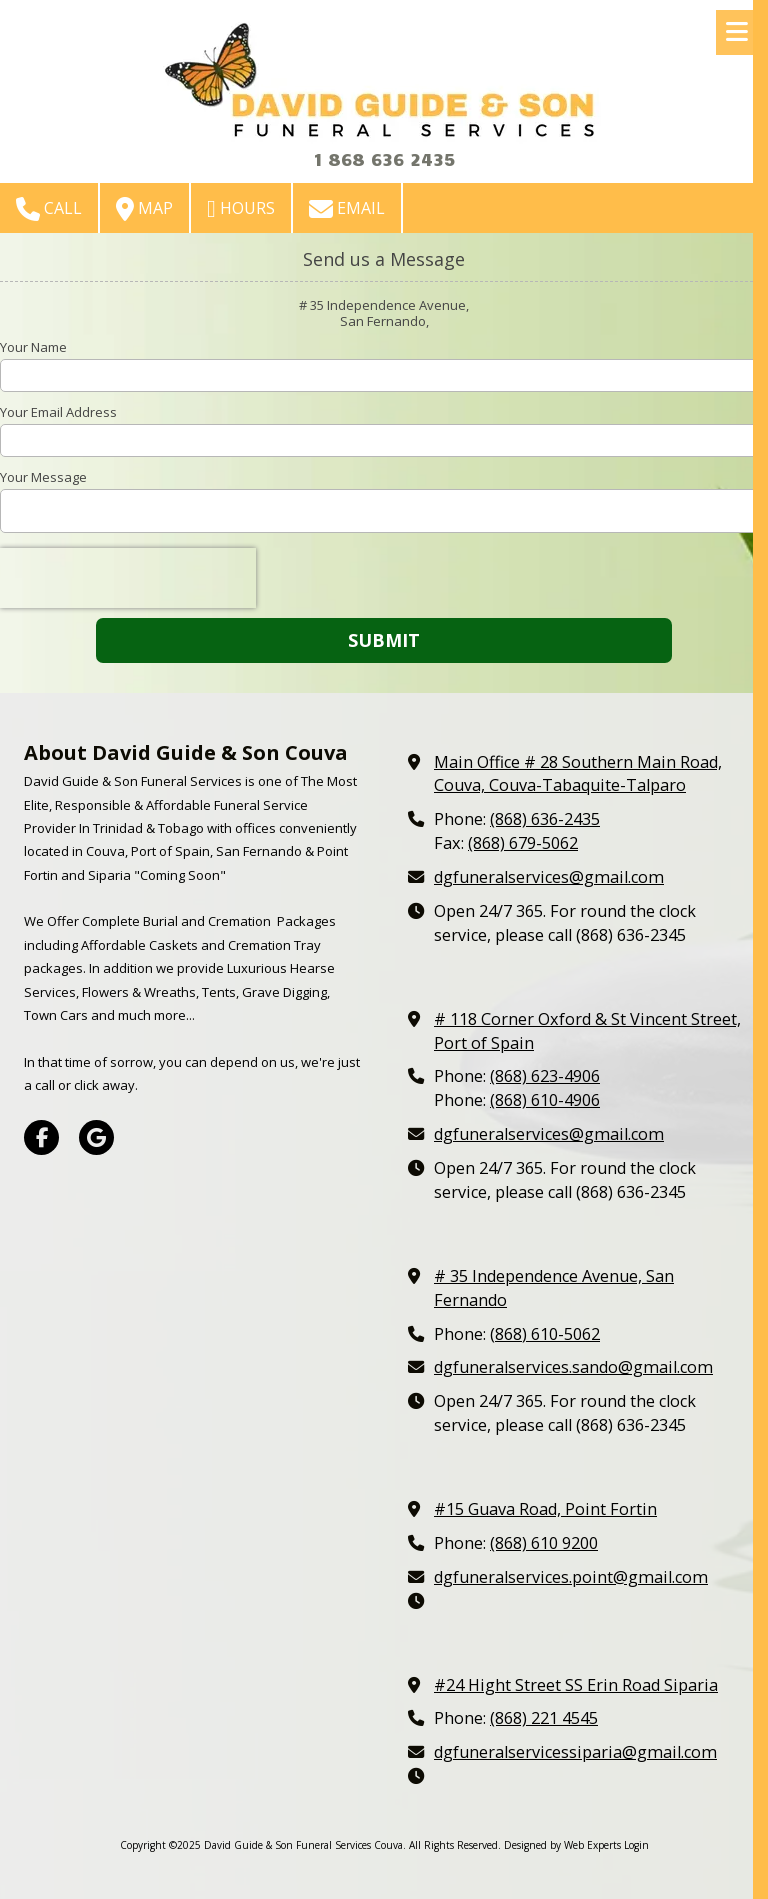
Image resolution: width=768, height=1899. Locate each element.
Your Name (33, 347)
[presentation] (128, 578)
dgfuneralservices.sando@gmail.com (573, 1367)
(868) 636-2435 (545, 819)
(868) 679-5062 (523, 843)
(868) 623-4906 (545, 1076)
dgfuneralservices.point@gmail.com (571, 1577)
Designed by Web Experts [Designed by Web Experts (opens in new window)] (562, 1845)
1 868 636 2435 (384, 158)
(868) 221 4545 (544, 1718)
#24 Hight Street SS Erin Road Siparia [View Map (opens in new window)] (576, 1685)
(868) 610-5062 (545, 1334)
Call (49, 209)
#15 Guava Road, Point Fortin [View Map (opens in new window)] (545, 1509)
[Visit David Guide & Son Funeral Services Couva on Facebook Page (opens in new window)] (41, 1137)
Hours (241, 209)
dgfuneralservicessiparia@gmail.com (575, 1752)
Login (636, 1845)
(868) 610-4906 (545, 1100)
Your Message (43, 477)
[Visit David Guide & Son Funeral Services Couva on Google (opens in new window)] (96, 1137)
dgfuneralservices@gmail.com (549, 877)
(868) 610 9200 (544, 1543)
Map (144, 209)
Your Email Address (58, 412)
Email (347, 209)
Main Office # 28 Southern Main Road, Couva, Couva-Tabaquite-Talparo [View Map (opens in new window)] (578, 774)
